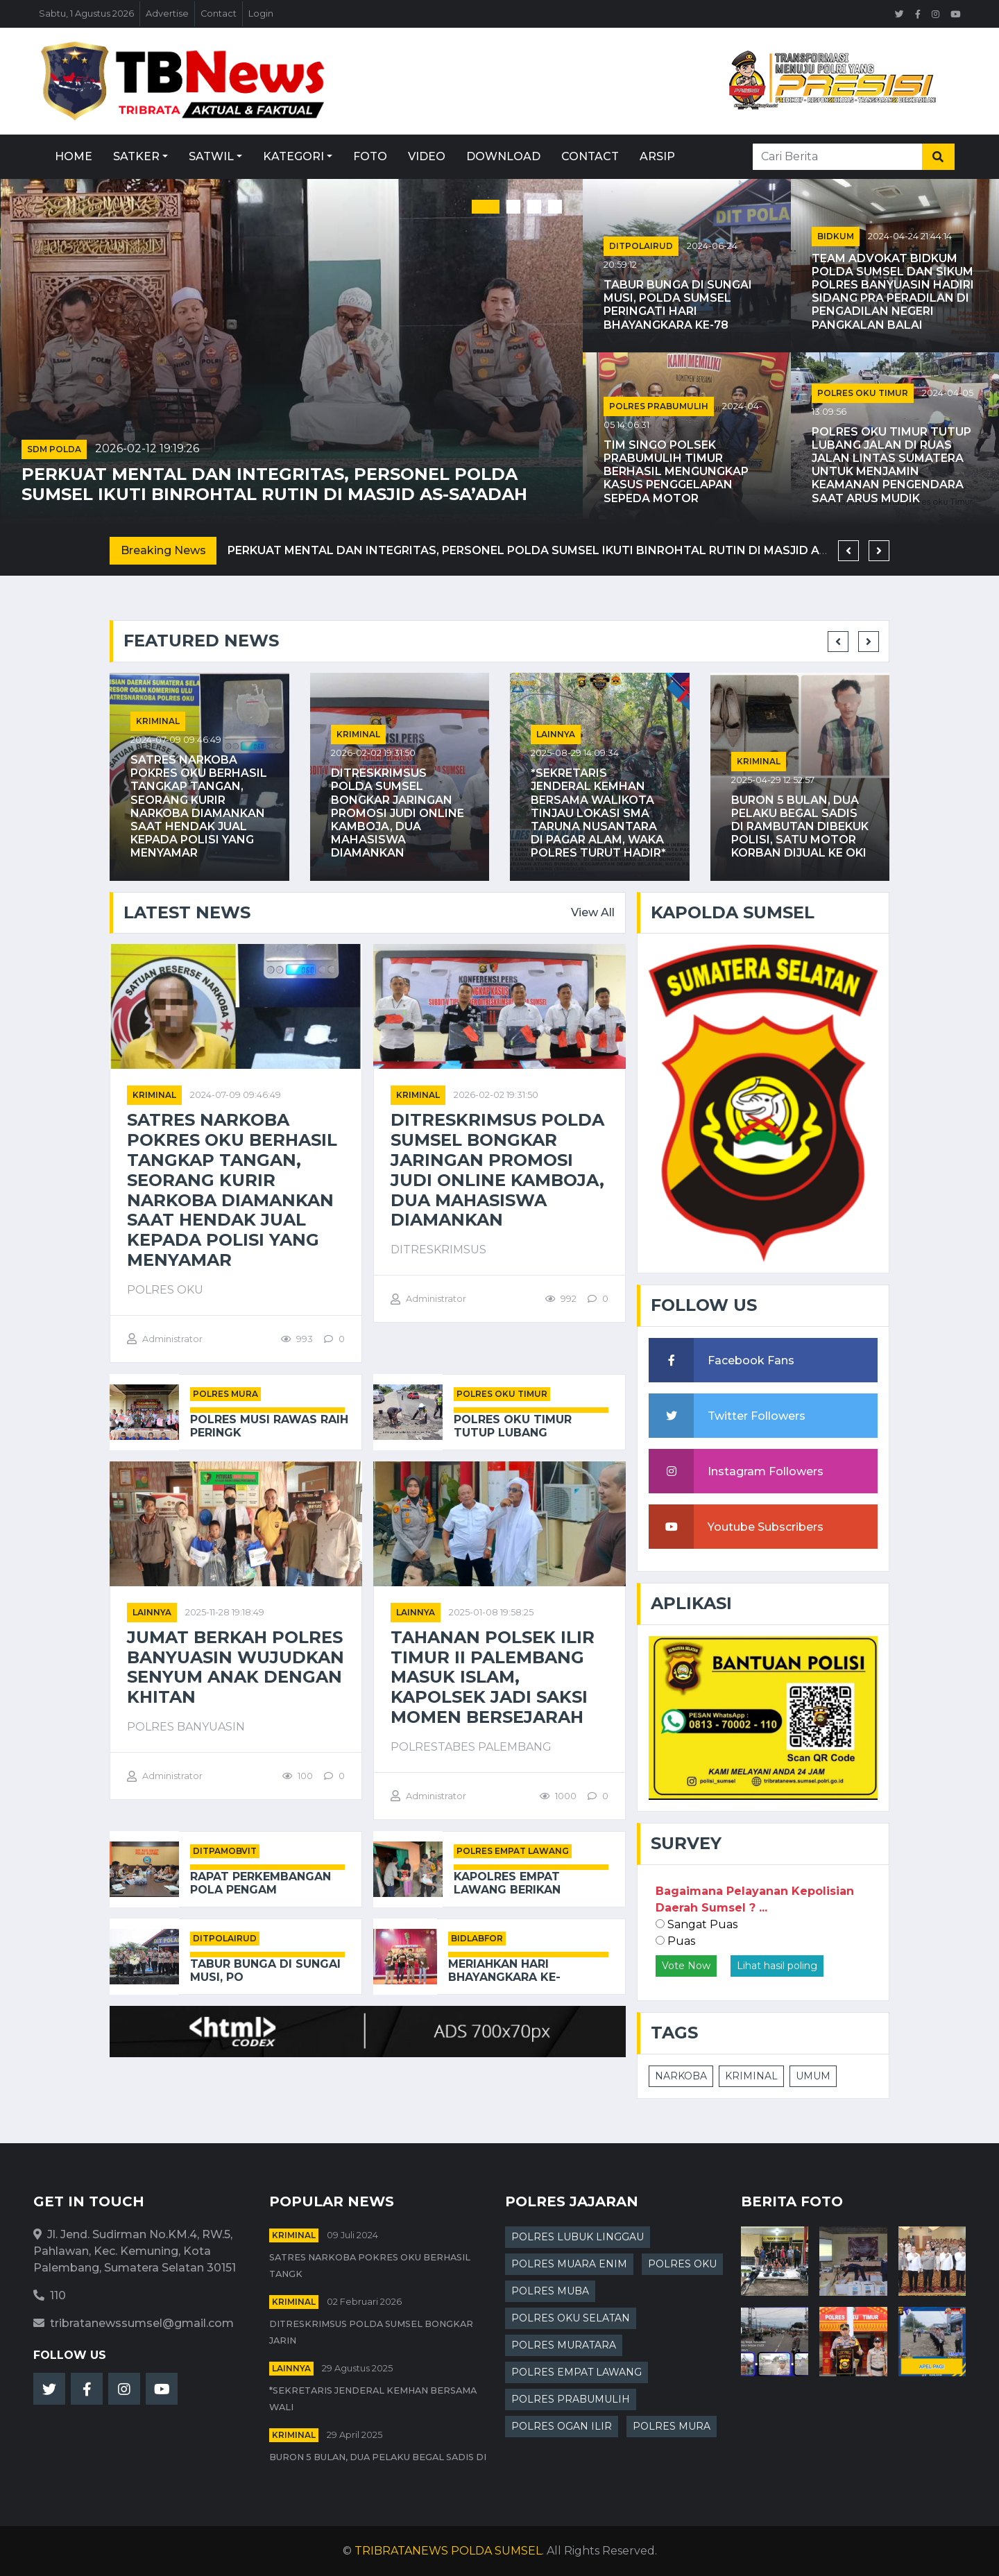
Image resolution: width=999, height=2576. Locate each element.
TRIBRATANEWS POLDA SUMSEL (448, 2550)
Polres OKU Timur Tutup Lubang (513, 1426)
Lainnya (555, 734)
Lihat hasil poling (777, 1965)
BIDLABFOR (477, 1938)
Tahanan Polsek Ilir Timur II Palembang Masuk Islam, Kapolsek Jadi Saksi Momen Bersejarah (493, 1677)
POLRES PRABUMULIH (658, 406)
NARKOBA (681, 2076)
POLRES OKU (682, 2264)
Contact (218, 13)
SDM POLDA (54, 449)
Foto (370, 156)
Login (260, 13)
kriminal (158, 721)
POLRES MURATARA (563, 2345)
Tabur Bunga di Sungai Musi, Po (265, 1970)
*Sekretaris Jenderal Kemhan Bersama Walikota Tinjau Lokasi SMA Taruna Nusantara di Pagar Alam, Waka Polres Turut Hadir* (598, 812)
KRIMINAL (751, 2076)
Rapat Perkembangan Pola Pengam (260, 1883)
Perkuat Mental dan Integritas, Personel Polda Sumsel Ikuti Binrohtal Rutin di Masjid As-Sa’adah (274, 484)
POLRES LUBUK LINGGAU (577, 2237)
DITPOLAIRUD (641, 246)
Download (503, 156)
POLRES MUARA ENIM (569, 2264)
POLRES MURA (225, 1394)
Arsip (657, 156)
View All (593, 912)
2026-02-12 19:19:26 (147, 448)
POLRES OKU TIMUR (862, 393)
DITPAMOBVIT (225, 1851)
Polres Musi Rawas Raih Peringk (269, 1426)
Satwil (211, 156)
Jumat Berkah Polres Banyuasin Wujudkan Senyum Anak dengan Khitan (235, 1667)
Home (73, 156)
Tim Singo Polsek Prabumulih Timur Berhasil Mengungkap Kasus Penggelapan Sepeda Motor (676, 471)
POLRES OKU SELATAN (570, 2318)
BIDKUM (835, 236)
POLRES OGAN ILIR (561, 2426)
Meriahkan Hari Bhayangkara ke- (504, 1970)
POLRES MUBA (550, 2291)
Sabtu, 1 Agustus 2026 (86, 13)
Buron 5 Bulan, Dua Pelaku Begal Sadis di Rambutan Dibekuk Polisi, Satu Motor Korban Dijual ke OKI (800, 826)
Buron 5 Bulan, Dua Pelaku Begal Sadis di (377, 2457)
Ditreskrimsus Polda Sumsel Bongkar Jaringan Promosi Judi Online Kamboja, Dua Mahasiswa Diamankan (397, 812)
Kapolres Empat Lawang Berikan (507, 1883)
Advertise (167, 13)
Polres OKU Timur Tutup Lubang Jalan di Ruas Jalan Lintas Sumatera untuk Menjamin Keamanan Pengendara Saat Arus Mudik (891, 465)
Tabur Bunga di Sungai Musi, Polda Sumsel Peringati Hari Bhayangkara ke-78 (678, 305)
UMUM (813, 2076)
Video (426, 156)
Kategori (293, 156)
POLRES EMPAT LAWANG (512, 1851)
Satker (136, 156)
